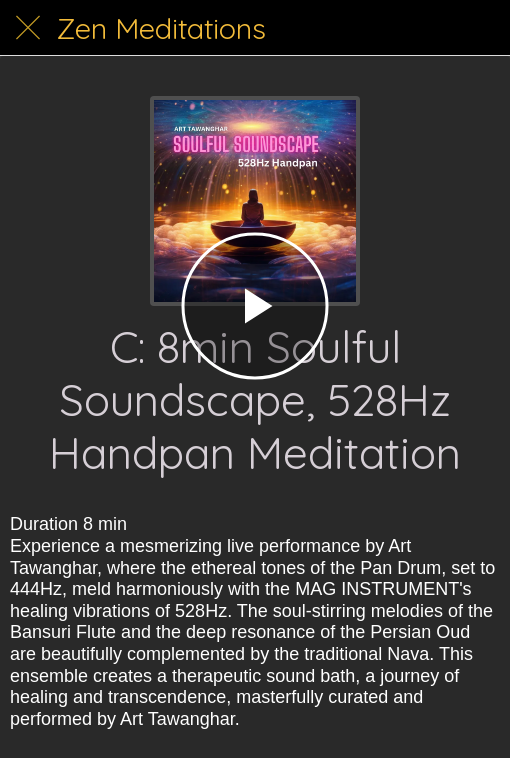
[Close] (28, 28)
